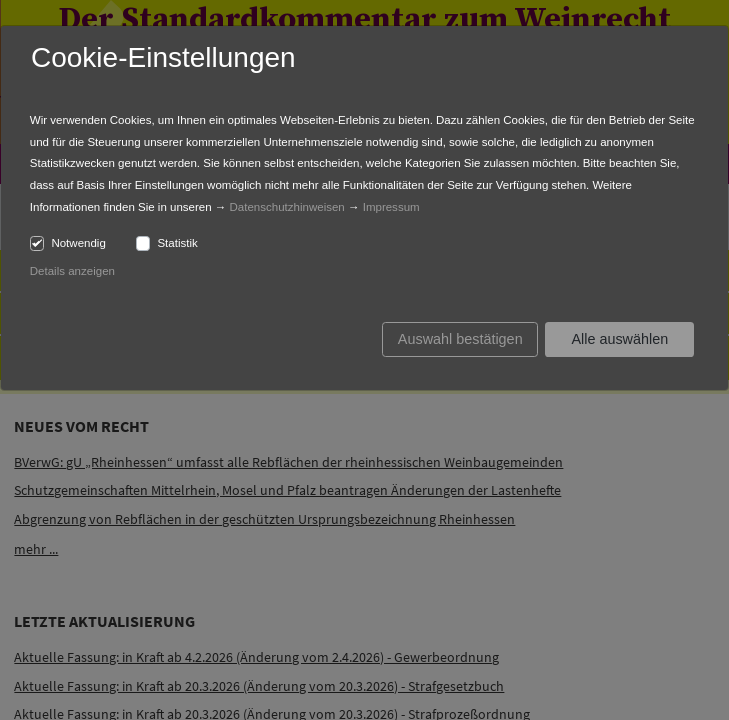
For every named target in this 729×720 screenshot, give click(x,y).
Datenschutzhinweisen (287, 207)
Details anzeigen (72, 271)
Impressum (391, 207)
